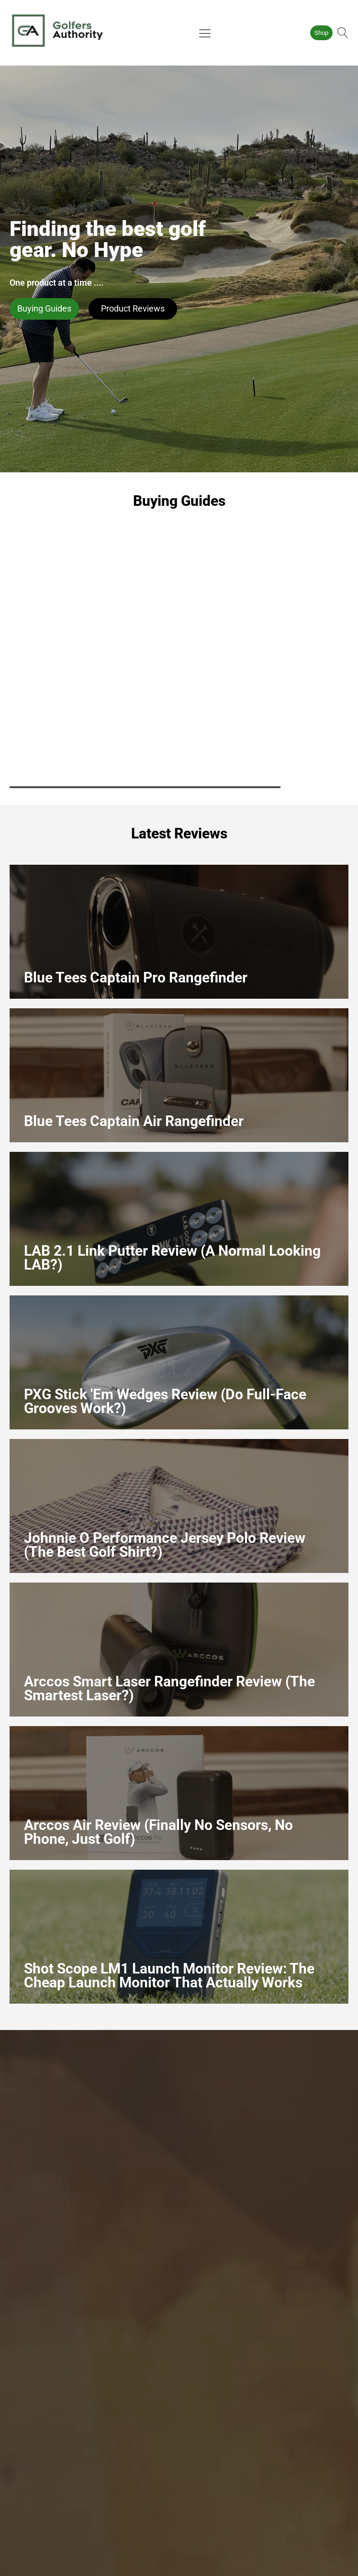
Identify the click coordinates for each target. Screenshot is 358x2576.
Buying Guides (44, 308)
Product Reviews (133, 308)
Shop (321, 32)
